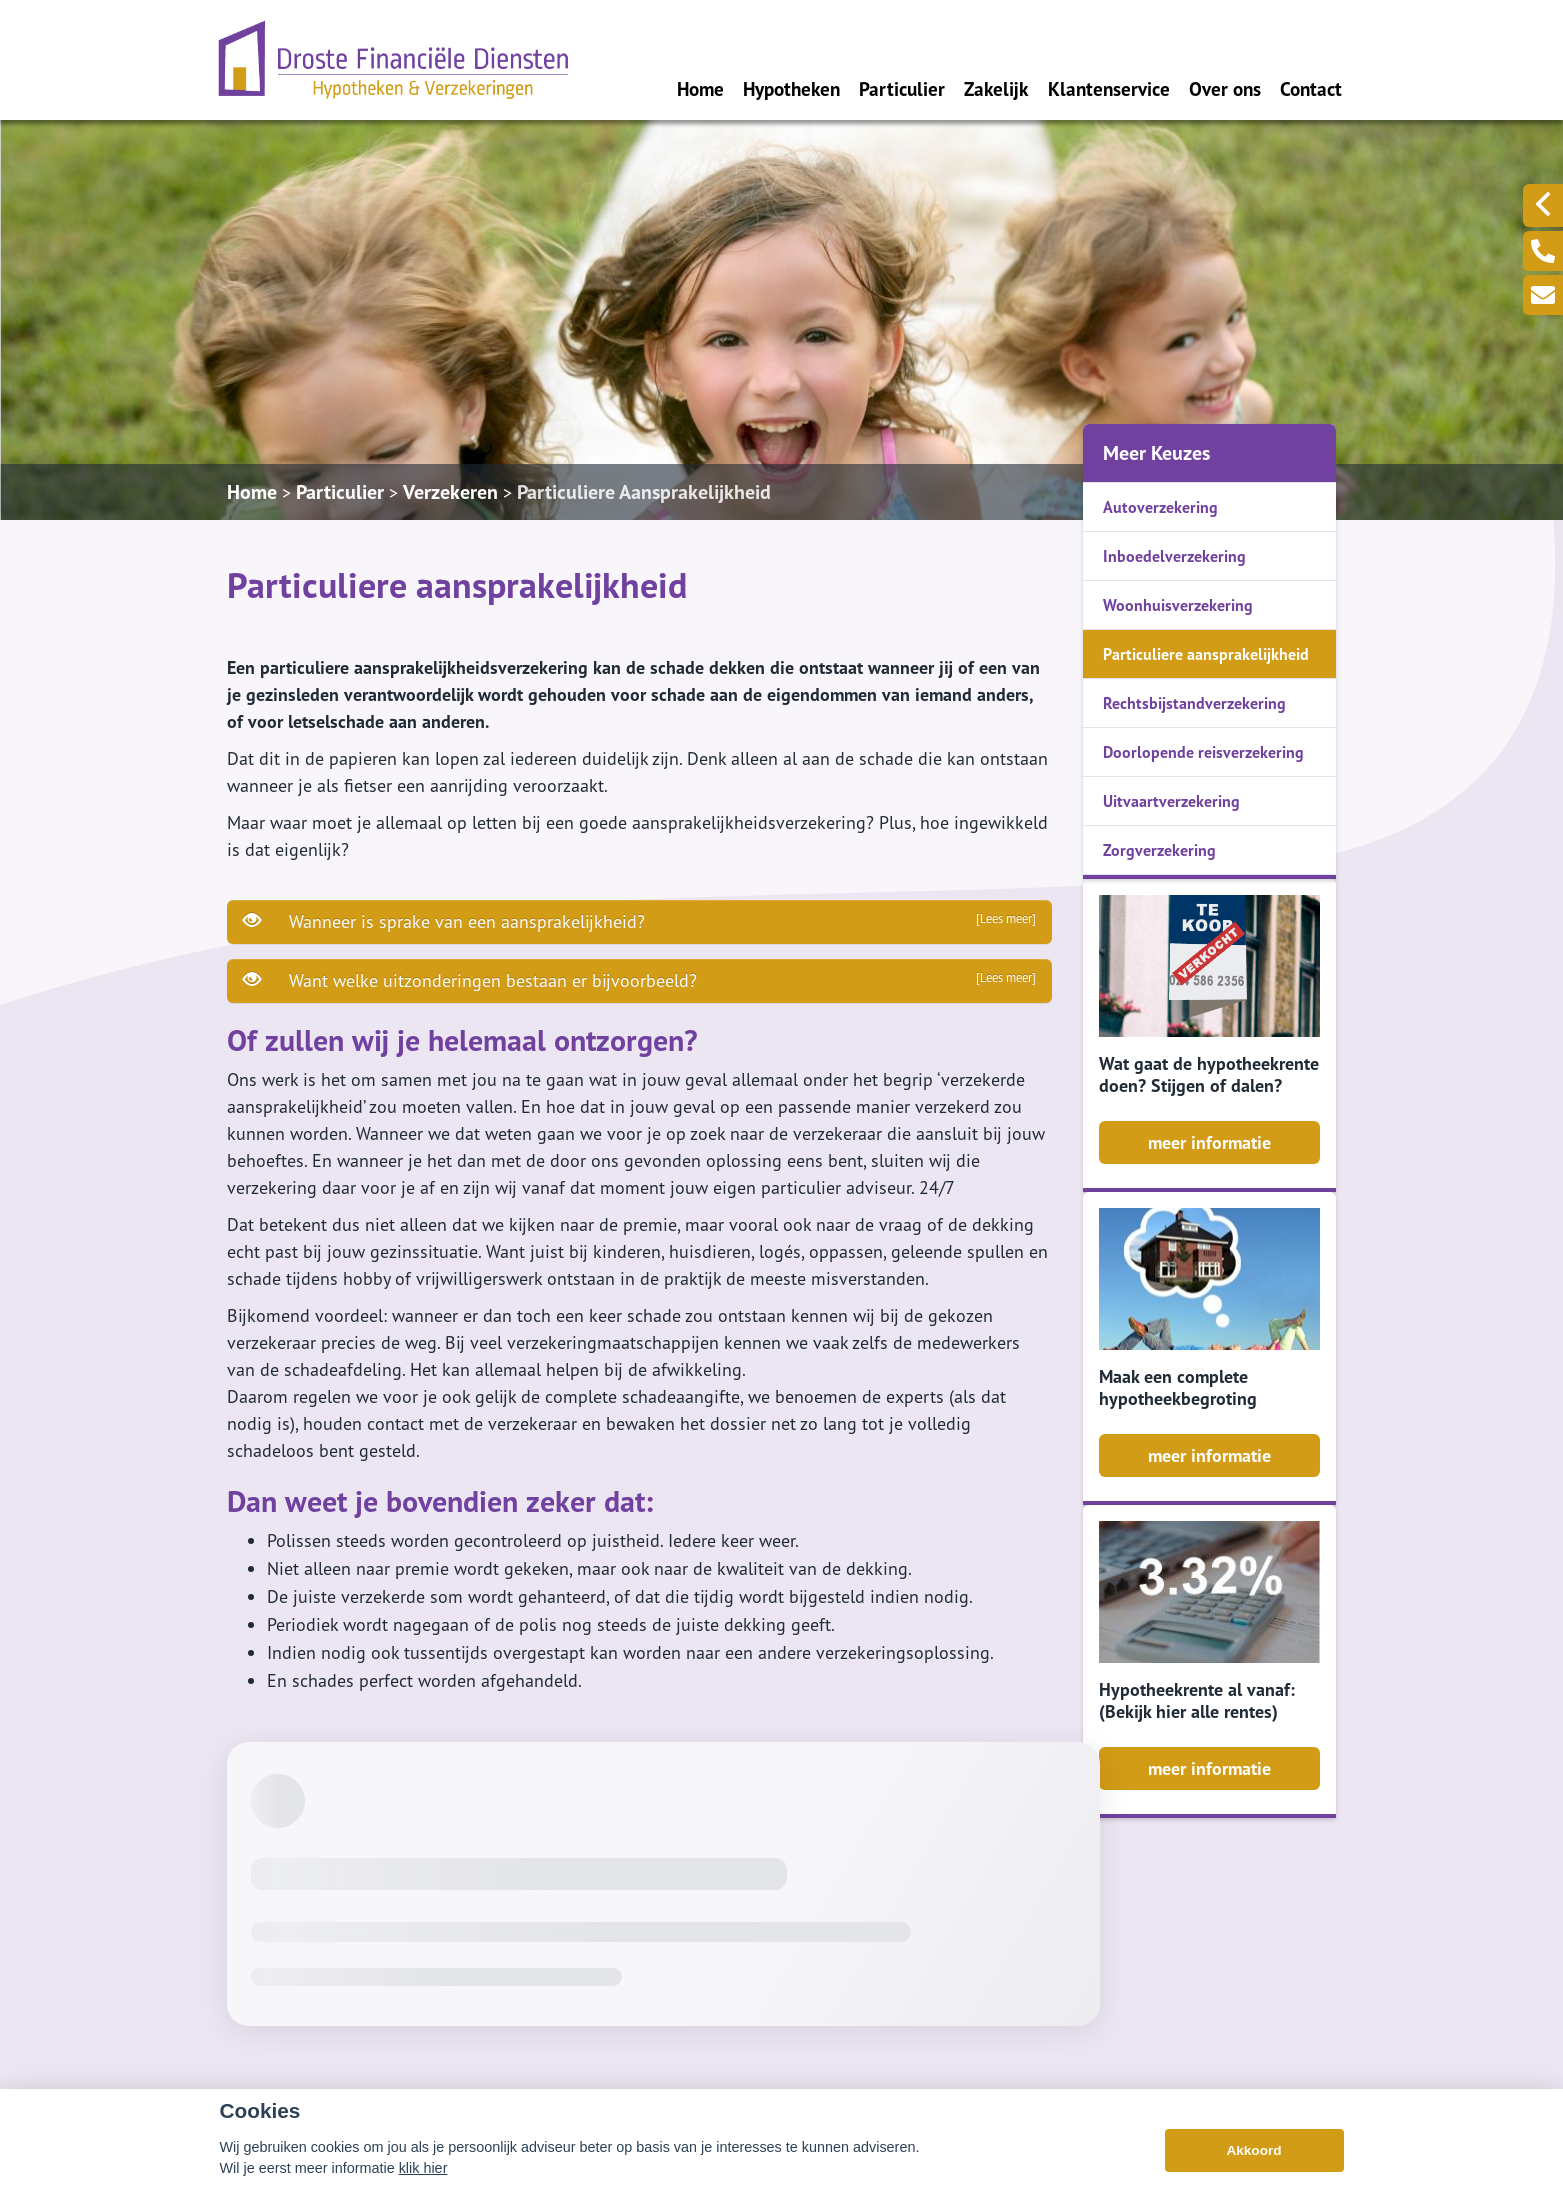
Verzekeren (450, 492)
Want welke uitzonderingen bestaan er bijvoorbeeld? (639, 980)
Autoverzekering (1160, 507)
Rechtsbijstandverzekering (1194, 703)
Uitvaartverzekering (1171, 801)
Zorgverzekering (1159, 850)
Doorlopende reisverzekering (1203, 752)
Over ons (1225, 88)
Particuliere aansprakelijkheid (1206, 654)
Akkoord (1253, 2150)
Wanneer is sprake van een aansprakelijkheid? (639, 921)
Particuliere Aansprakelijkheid (644, 492)
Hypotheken (791, 88)
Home (700, 88)
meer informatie (1209, 1142)
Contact (1311, 88)
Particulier (902, 88)
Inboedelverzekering (1174, 556)
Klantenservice (1109, 88)
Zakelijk (996, 88)
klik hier (423, 2168)
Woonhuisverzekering (1178, 605)
